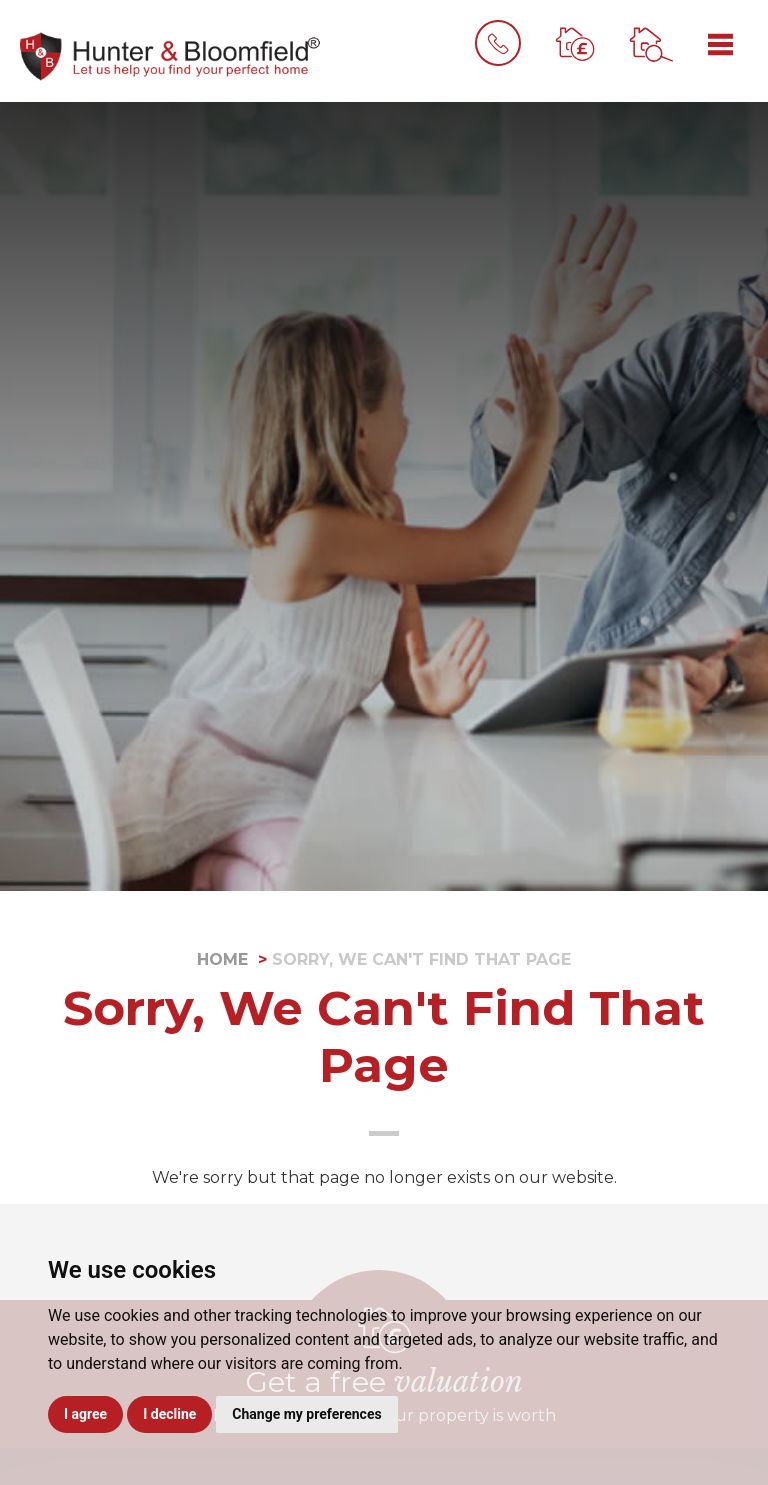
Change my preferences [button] (306, 1414)
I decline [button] (169, 1414)
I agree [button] (85, 1414)
